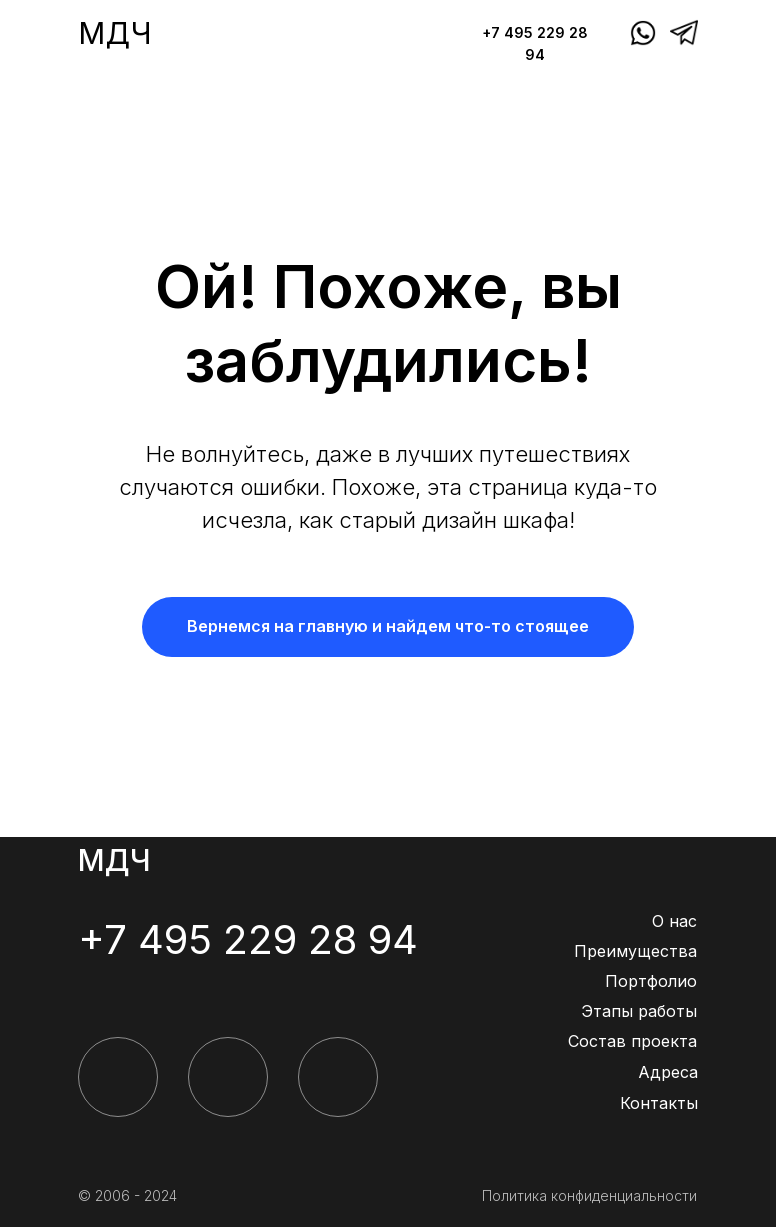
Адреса (668, 1072)
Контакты (659, 1103)
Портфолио (651, 981)
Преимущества (635, 951)
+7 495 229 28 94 (248, 939)
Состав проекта (632, 1041)
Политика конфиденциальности (589, 1195)
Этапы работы (639, 1011)
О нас (674, 921)
